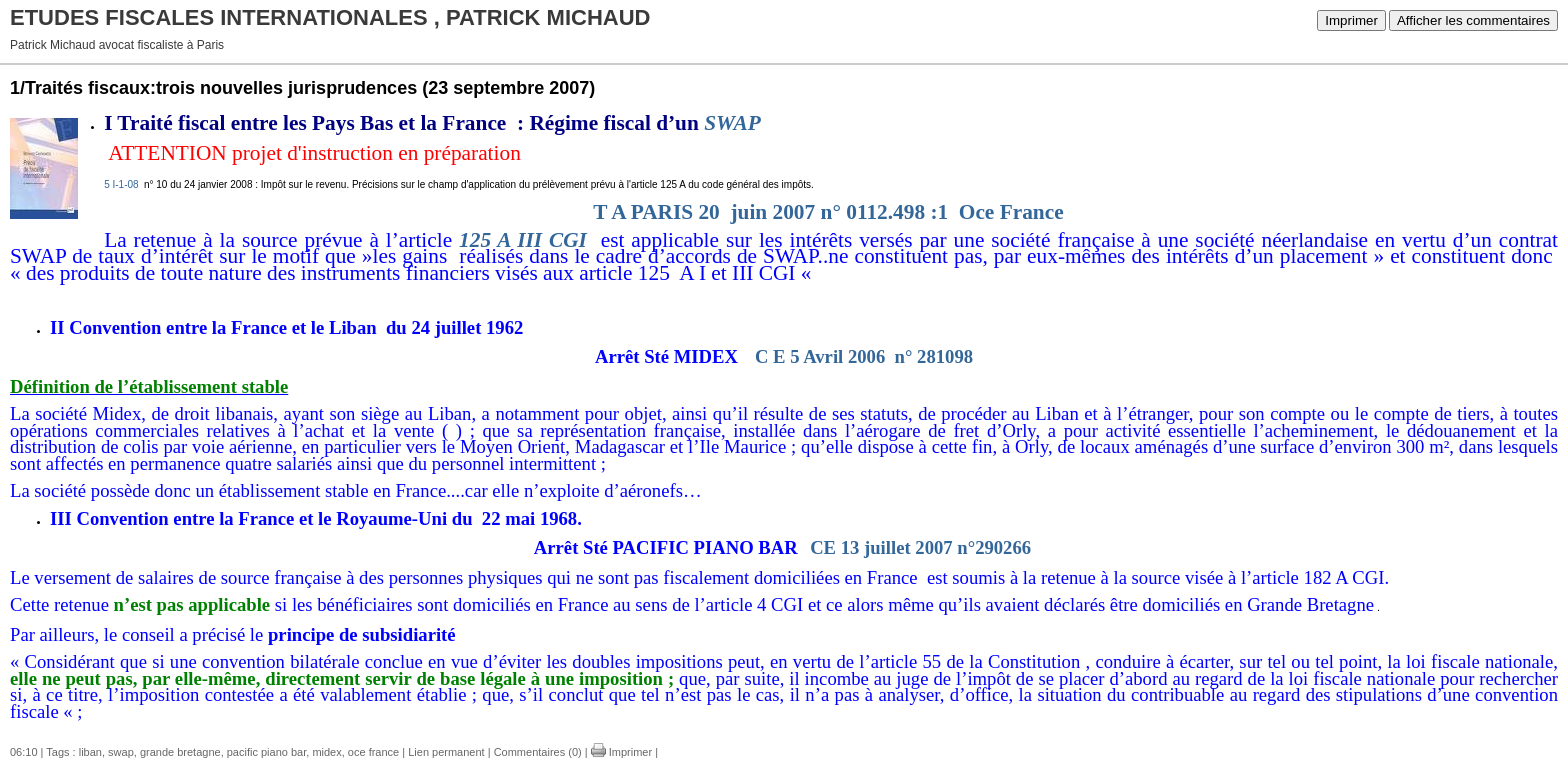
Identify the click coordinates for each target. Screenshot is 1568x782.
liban (90, 752)
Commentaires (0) (538, 752)
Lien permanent (446, 752)
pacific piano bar (267, 752)
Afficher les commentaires (1473, 20)
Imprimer (1351, 20)
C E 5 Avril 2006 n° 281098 (864, 356)
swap (121, 752)
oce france (373, 752)
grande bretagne (180, 752)
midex (326, 752)
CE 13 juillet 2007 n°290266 (920, 547)
